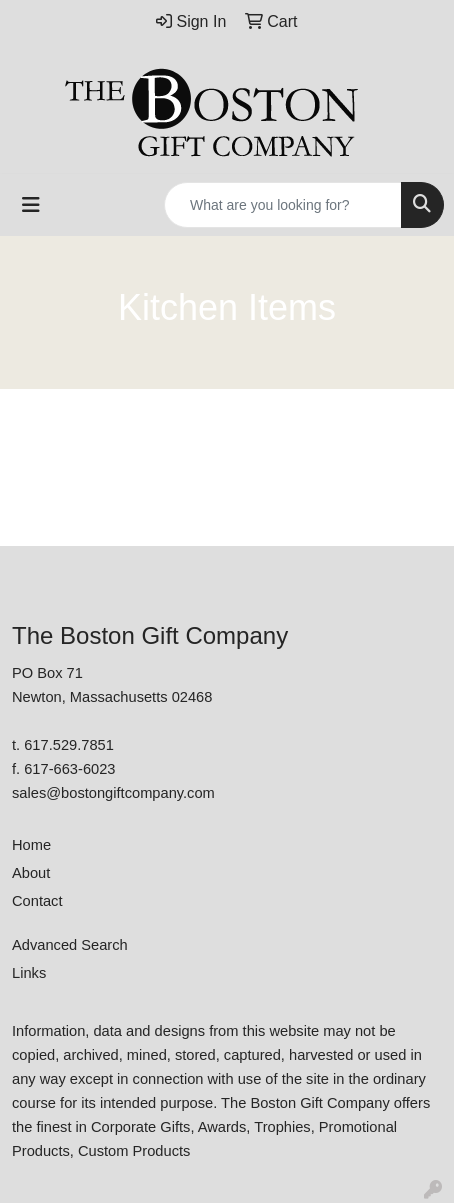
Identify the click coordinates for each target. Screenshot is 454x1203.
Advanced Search (70, 945)
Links (29, 973)
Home (31, 845)
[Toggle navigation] (31, 205)
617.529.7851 (69, 745)
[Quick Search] (283, 205)
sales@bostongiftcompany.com (113, 793)
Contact (37, 901)
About (31, 873)
